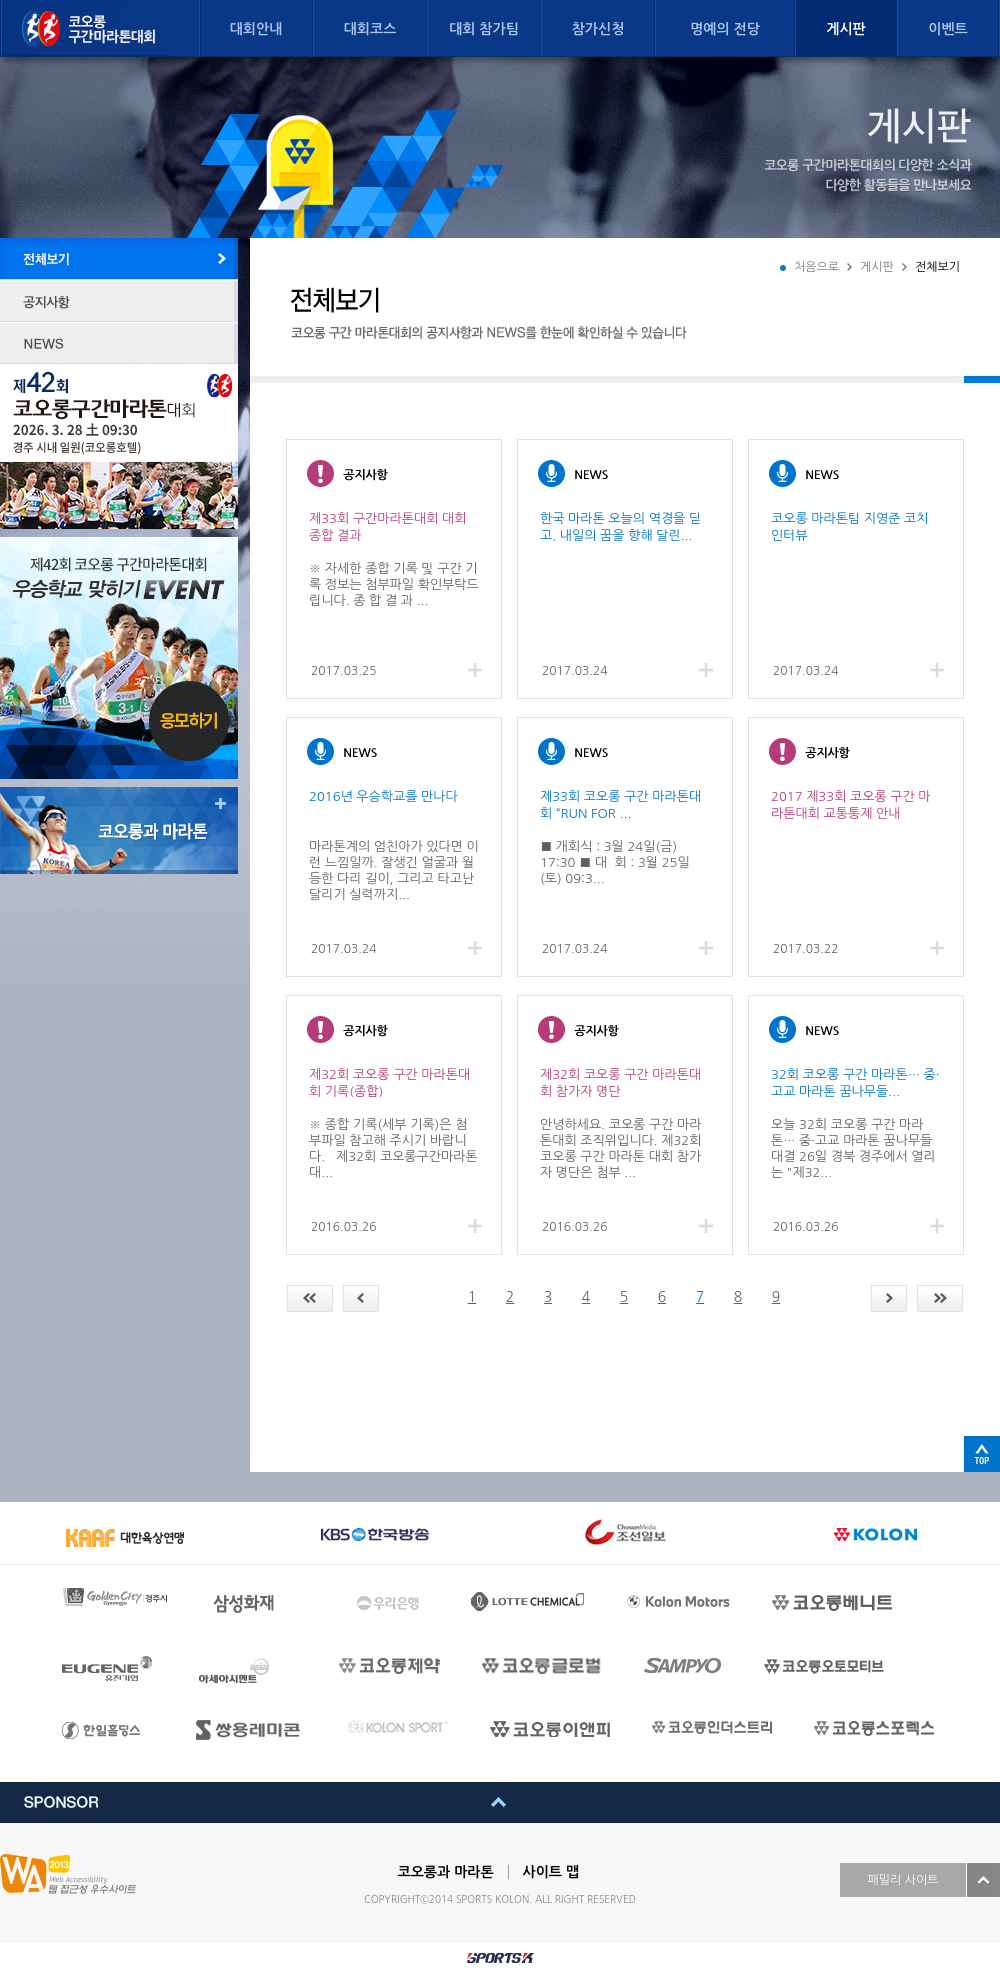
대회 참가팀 (484, 29)
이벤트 (947, 29)
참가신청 (598, 29)
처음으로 (816, 267)
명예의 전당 (725, 29)
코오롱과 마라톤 (446, 1872)
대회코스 (370, 29)
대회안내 (256, 29)
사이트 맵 (551, 1872)
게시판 (845, 29)
